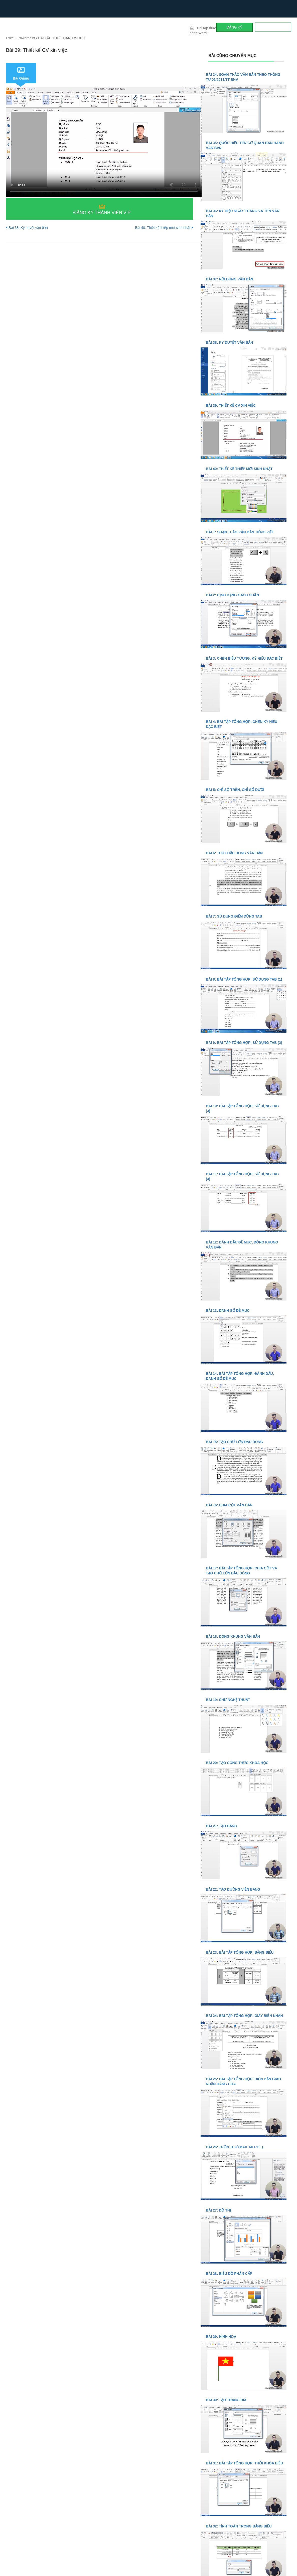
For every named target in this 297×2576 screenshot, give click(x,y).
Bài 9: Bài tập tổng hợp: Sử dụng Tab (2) (244, 1043)
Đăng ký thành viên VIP (102, 212)
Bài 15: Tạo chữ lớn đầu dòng (234, 1442)
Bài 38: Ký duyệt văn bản (27, 228)
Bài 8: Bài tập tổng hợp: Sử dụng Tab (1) (244, 979)
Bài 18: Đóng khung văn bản (233, 1636)
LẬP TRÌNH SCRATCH (62, 27)
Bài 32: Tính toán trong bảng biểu (239, 2526)
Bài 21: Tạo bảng (221, 1826)
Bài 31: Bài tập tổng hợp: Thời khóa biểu (244, 2463)
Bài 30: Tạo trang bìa (226, 2400)
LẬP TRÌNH (91, 27)
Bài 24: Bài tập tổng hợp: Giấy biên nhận (244, 2016)
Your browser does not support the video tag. (104, 142)
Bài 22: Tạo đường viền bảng (233, 1889)
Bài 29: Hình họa (221, 2337)
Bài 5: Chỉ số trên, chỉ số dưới (235, 790)
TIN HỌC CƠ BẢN (116, 27)
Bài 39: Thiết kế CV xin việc (231, 405)
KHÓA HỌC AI (144, 27)
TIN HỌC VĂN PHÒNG (25, 27)
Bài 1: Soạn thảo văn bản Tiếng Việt (240, 532)
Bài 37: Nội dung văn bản (229, 279)
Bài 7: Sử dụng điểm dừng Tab (234, 916)
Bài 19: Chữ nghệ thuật (228, 1700)
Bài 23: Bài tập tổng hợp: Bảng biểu (239, 1952)
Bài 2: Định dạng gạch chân (232, 595)
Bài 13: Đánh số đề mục (227, 1311)
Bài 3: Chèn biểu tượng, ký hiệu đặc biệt (244, 658)
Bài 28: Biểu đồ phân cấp (229, 2274)
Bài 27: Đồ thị (218, 2210)
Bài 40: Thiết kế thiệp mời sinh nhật (164, 228)
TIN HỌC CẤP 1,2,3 (173, 27)
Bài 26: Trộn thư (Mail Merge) (234, 2147)
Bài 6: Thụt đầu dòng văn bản (234, 853)
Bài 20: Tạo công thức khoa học (237, 1763)
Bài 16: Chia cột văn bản (229, 1505)
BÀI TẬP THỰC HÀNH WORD (61, 38)
